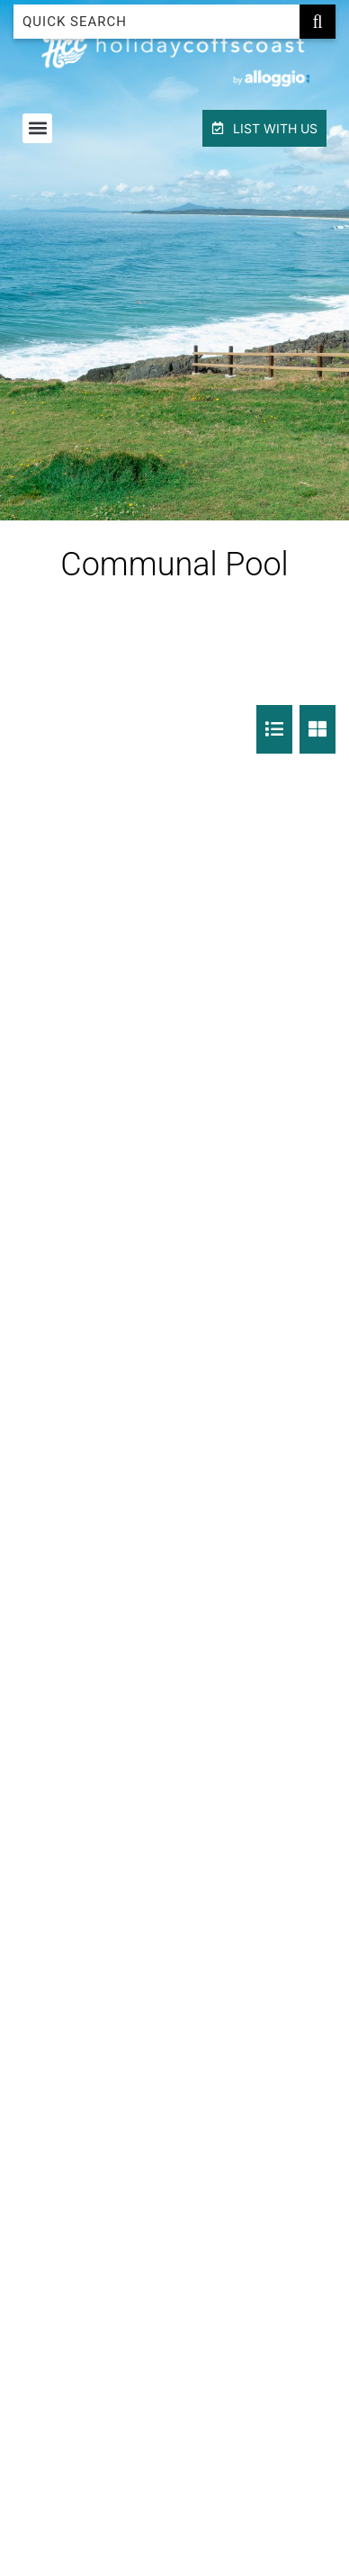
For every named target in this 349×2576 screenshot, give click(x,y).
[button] (37, 128)
